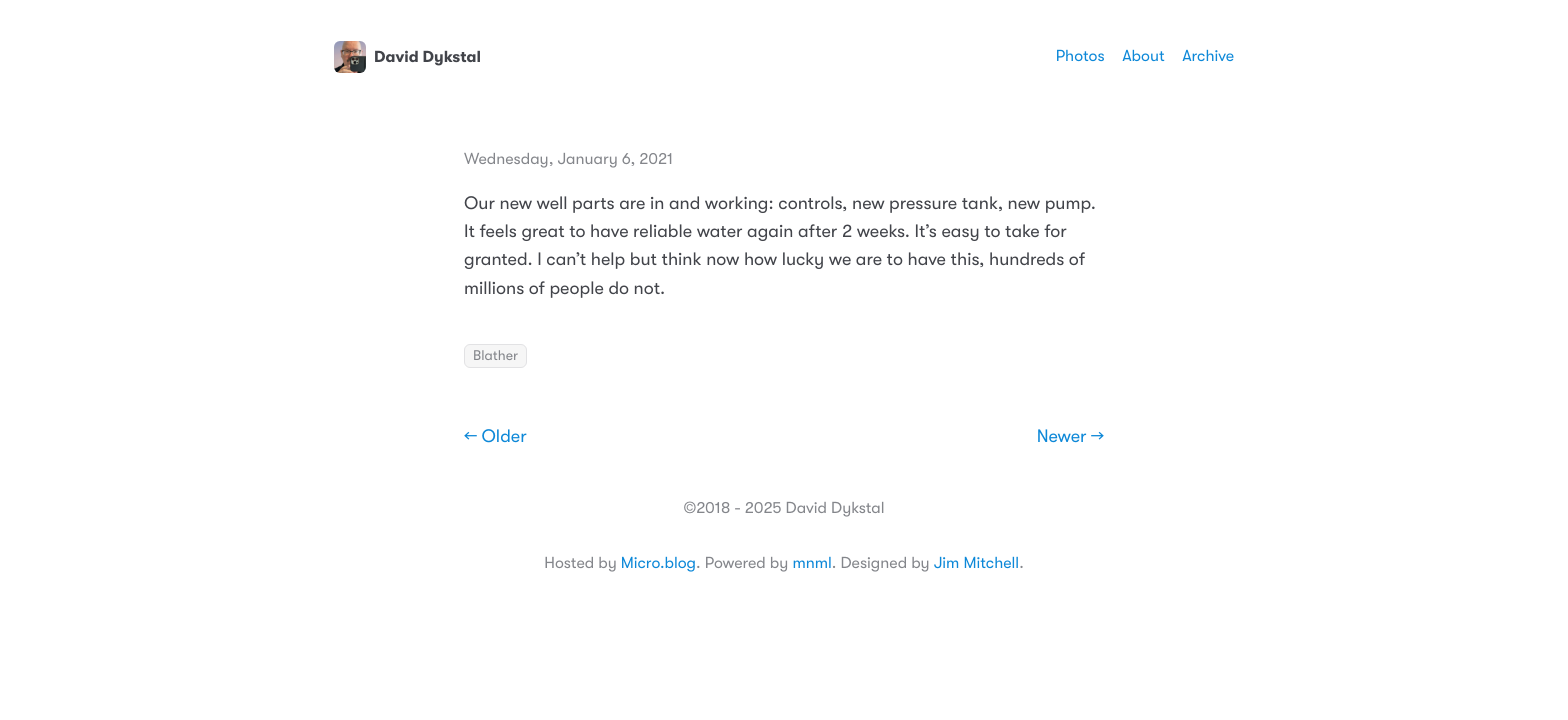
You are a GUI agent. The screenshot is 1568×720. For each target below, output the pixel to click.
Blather (495, 356)
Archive (1208, 56)
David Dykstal (407, 57)
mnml (811, 563)
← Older (495, 437)
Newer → (1070, 437)
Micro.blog (658, 563)
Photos (1080, 56)
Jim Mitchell (976, 563)
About (1143, 56)
